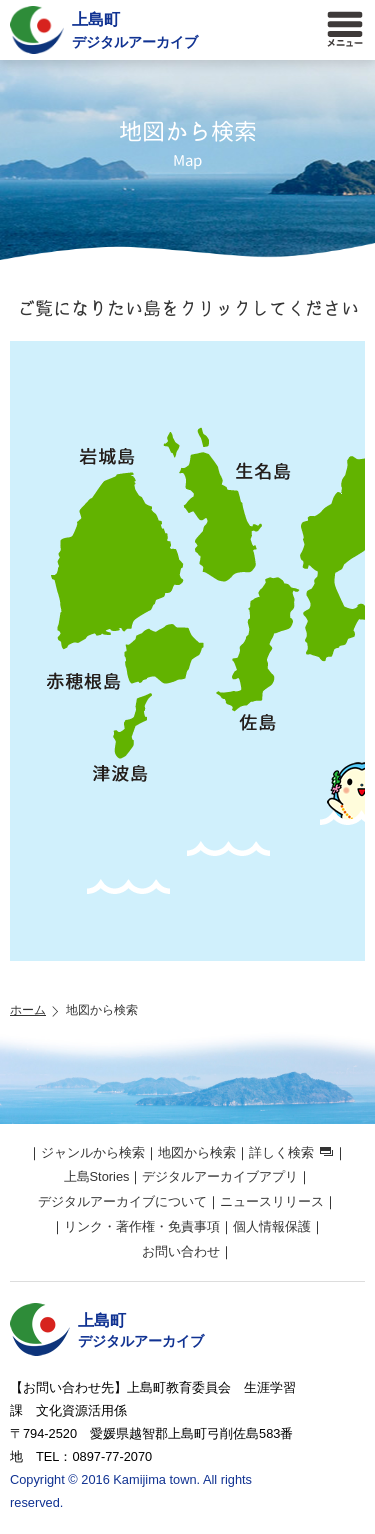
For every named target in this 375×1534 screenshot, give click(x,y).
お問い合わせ (181, 1251)
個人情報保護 (272, 1226)
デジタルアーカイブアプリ (220, 1176)
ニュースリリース (272, 1201)
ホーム (28, 1010)
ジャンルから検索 (93, 1152)
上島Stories (97, 1176)
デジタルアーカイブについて (122, 1201)
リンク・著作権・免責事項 (142, 1226)
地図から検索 (197, 1152)
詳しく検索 (281, 1152)
